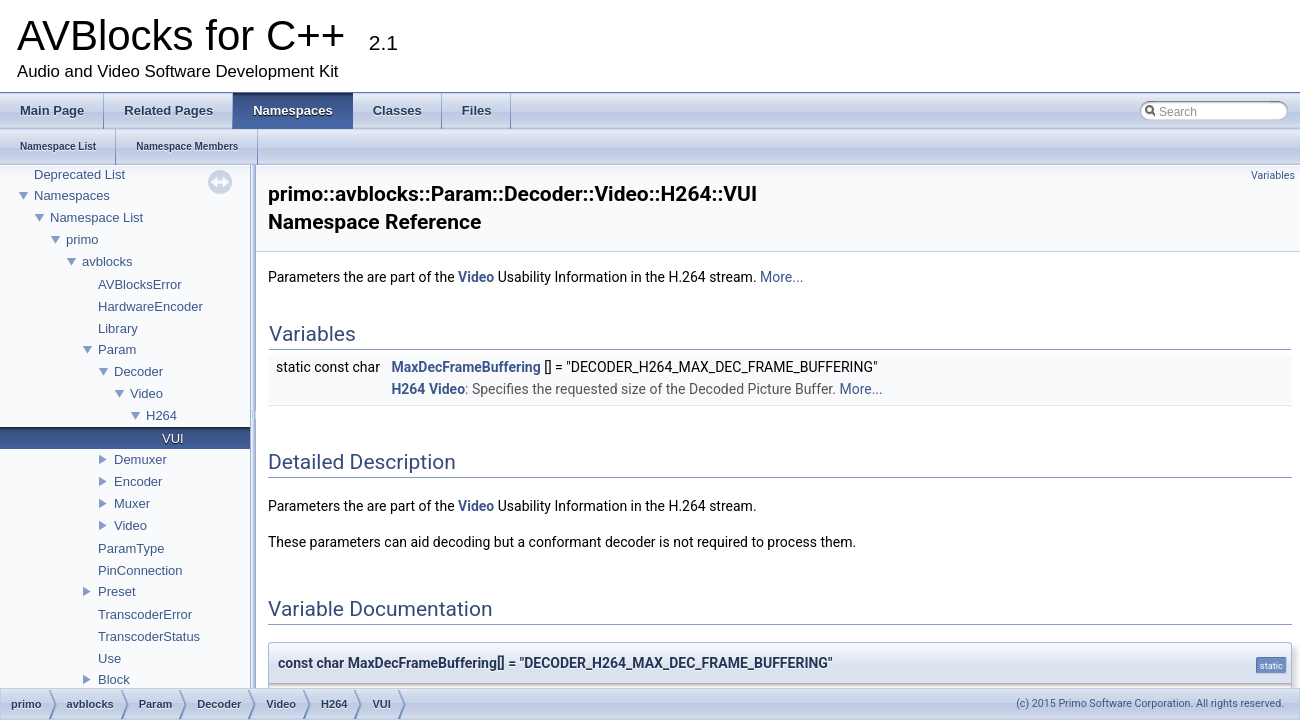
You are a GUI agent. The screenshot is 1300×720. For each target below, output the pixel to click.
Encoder (138, 481)
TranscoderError (145, 614)
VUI (173, 438)
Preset (117, 591)
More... (781, 277)
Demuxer (140, 459)
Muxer (132, 503)
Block (114, 679)
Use (109, 658)
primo (82, 239)
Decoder (138, 371)
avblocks (107, 261)
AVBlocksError (140, 284)
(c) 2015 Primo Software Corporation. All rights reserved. (1150, 703)
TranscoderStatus (149, 636)
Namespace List (96, 217)
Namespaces (72, 195)
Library (118, 328)
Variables (1273, 175)
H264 (161, 415)
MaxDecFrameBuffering (465, 367)
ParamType (131, 548)
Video (146, 393)
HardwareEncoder (150, 306)
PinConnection (140, 570)
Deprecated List (79, 174)
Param (117, 349)
